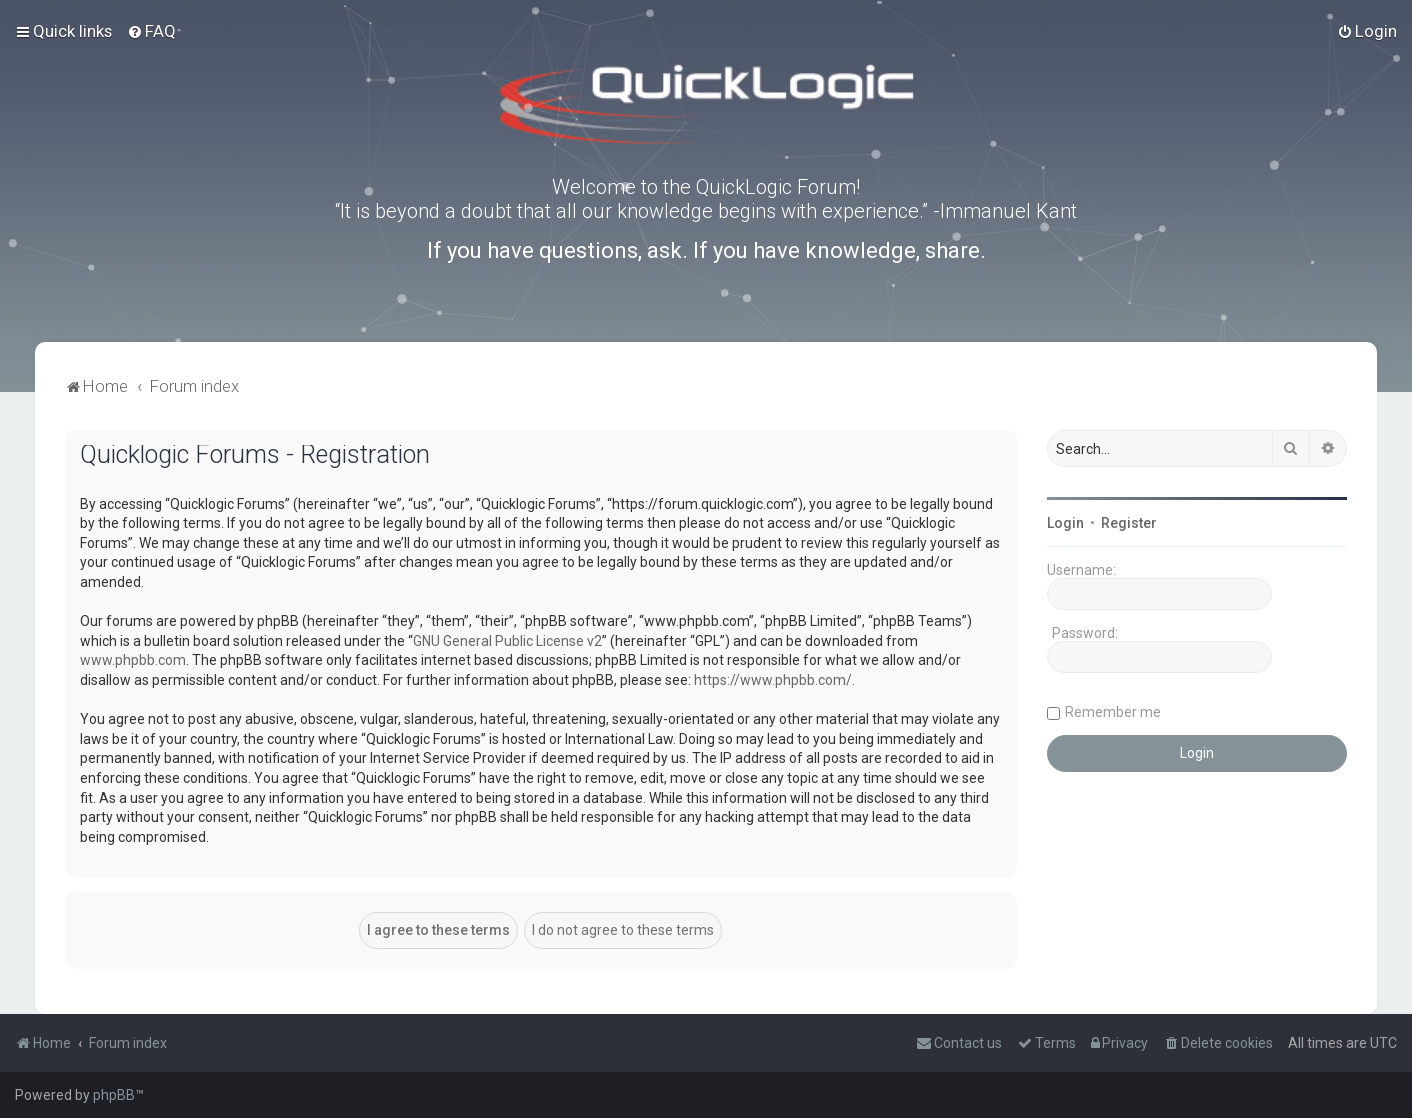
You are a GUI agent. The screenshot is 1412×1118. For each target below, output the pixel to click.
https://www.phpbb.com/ (773, 680)
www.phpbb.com (133, 660)
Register (1129, 523)
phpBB (114, 1095)
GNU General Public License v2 (507, 641)
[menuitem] (151, 31)
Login (1065, 523)
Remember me (1113, 712)
